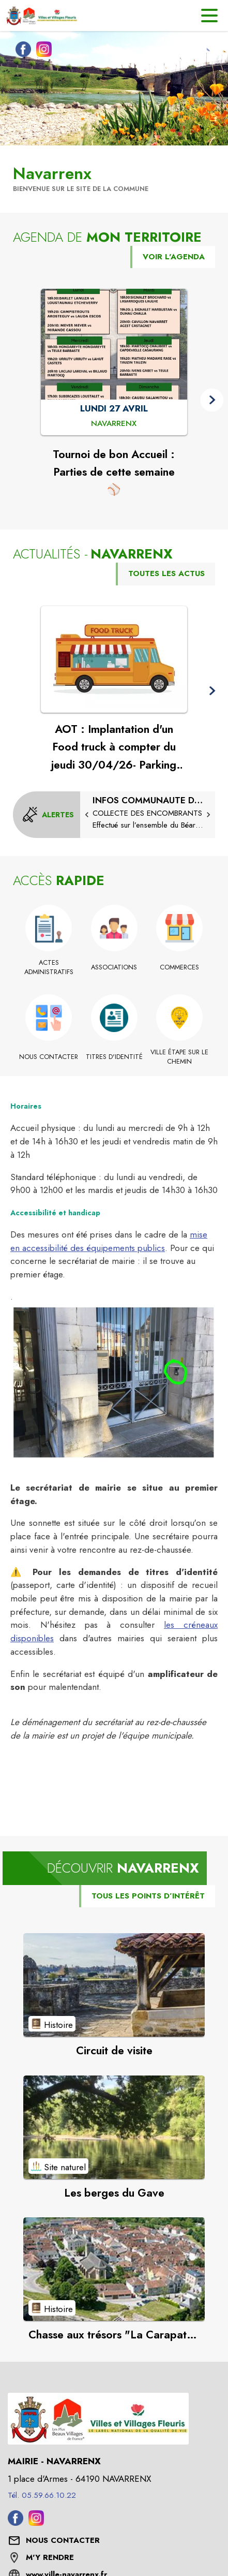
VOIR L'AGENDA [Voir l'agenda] (174, 256)
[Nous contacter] (49, 1057)
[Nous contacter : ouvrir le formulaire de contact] (63, 2541)
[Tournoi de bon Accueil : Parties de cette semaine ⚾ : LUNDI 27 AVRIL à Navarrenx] (113, 424)
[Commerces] (179, 967)
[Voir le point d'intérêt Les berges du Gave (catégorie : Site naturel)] (114, 2127)
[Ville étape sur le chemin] (179, 1057)
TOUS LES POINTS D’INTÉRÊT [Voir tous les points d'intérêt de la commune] (148, 1896)
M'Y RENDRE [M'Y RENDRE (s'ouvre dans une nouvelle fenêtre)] (50, 2557)
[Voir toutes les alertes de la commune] (48, 814)
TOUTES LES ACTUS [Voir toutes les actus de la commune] (166, 573)
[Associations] (114, 967)
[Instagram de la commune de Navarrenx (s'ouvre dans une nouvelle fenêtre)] (41, 51)
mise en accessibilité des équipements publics (108, 1241)
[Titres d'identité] (114, 1057)
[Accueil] (41, 15)
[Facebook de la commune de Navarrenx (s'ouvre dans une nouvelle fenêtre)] (20, 51)
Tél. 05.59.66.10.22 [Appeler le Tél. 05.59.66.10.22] (42, 2495)
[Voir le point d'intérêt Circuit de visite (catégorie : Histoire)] (114, 1985)
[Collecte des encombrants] (148, 813)
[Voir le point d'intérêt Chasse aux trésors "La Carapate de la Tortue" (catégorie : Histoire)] (114, 2269)
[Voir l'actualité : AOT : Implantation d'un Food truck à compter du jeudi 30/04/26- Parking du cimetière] (114, 659)
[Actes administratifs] (49, 967)
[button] (211, 400)
